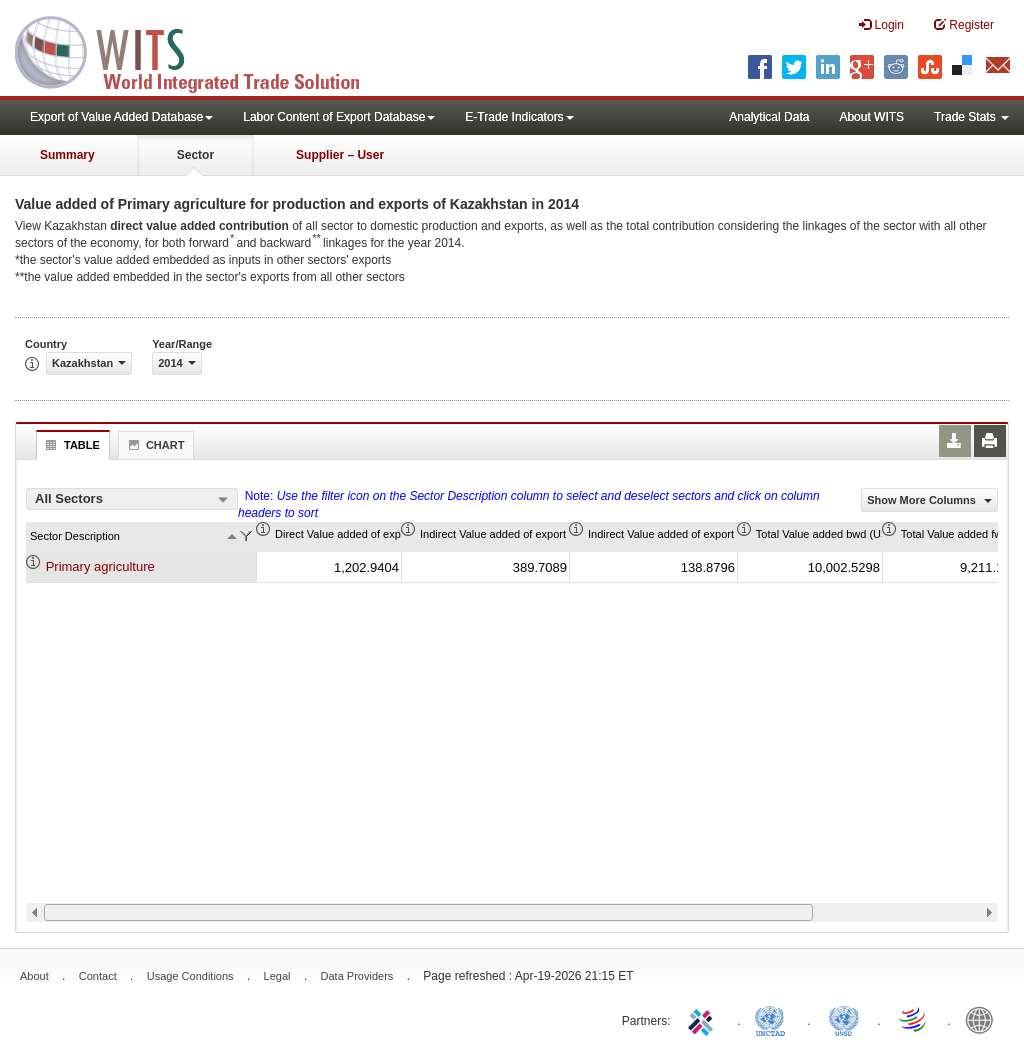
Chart (154, 445)
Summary (67, 155)
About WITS (871, 117)
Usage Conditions (190, 976)
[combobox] (132, 499)
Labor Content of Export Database (339, 117)
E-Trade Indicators (519, 117)
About (34, 976)
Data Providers (357, 976)
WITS (200, 50)
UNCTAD (774, 1019)
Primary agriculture (100, 566)
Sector (195, 155)
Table (70, 445)
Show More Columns (929, 500)
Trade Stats (971, 117)
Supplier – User (340, 155)
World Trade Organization (914, 1019)
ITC (704, 1019)
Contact (98, 976)
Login (881, 24)
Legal (277, 976)
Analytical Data (769, 117)
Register (964, 24)
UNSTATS (844, 1019)
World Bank (984, 1019)
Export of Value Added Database (121, 117)
